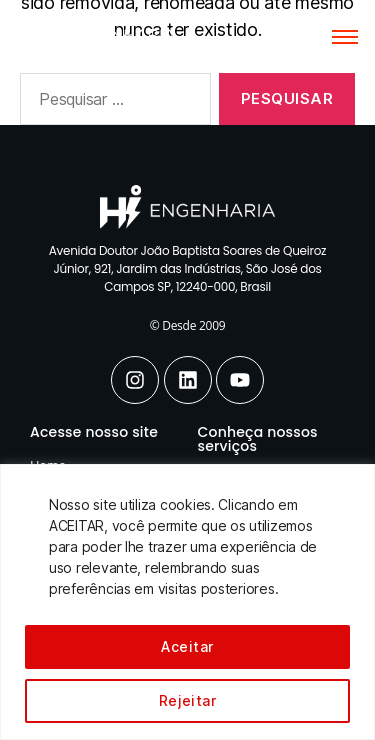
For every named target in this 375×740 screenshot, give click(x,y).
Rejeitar (188, 700)
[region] (187, 602)
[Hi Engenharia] (98, 32)
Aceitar (187, 646)
